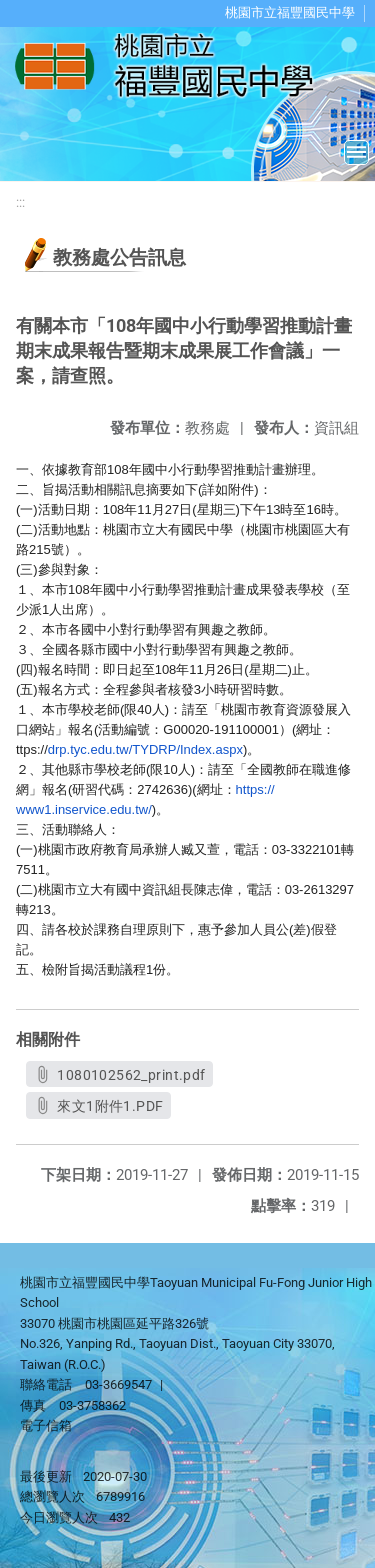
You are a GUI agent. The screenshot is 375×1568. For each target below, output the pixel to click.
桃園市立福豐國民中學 (290, 12)
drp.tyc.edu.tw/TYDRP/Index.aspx (145, 749)
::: (20, 202)
